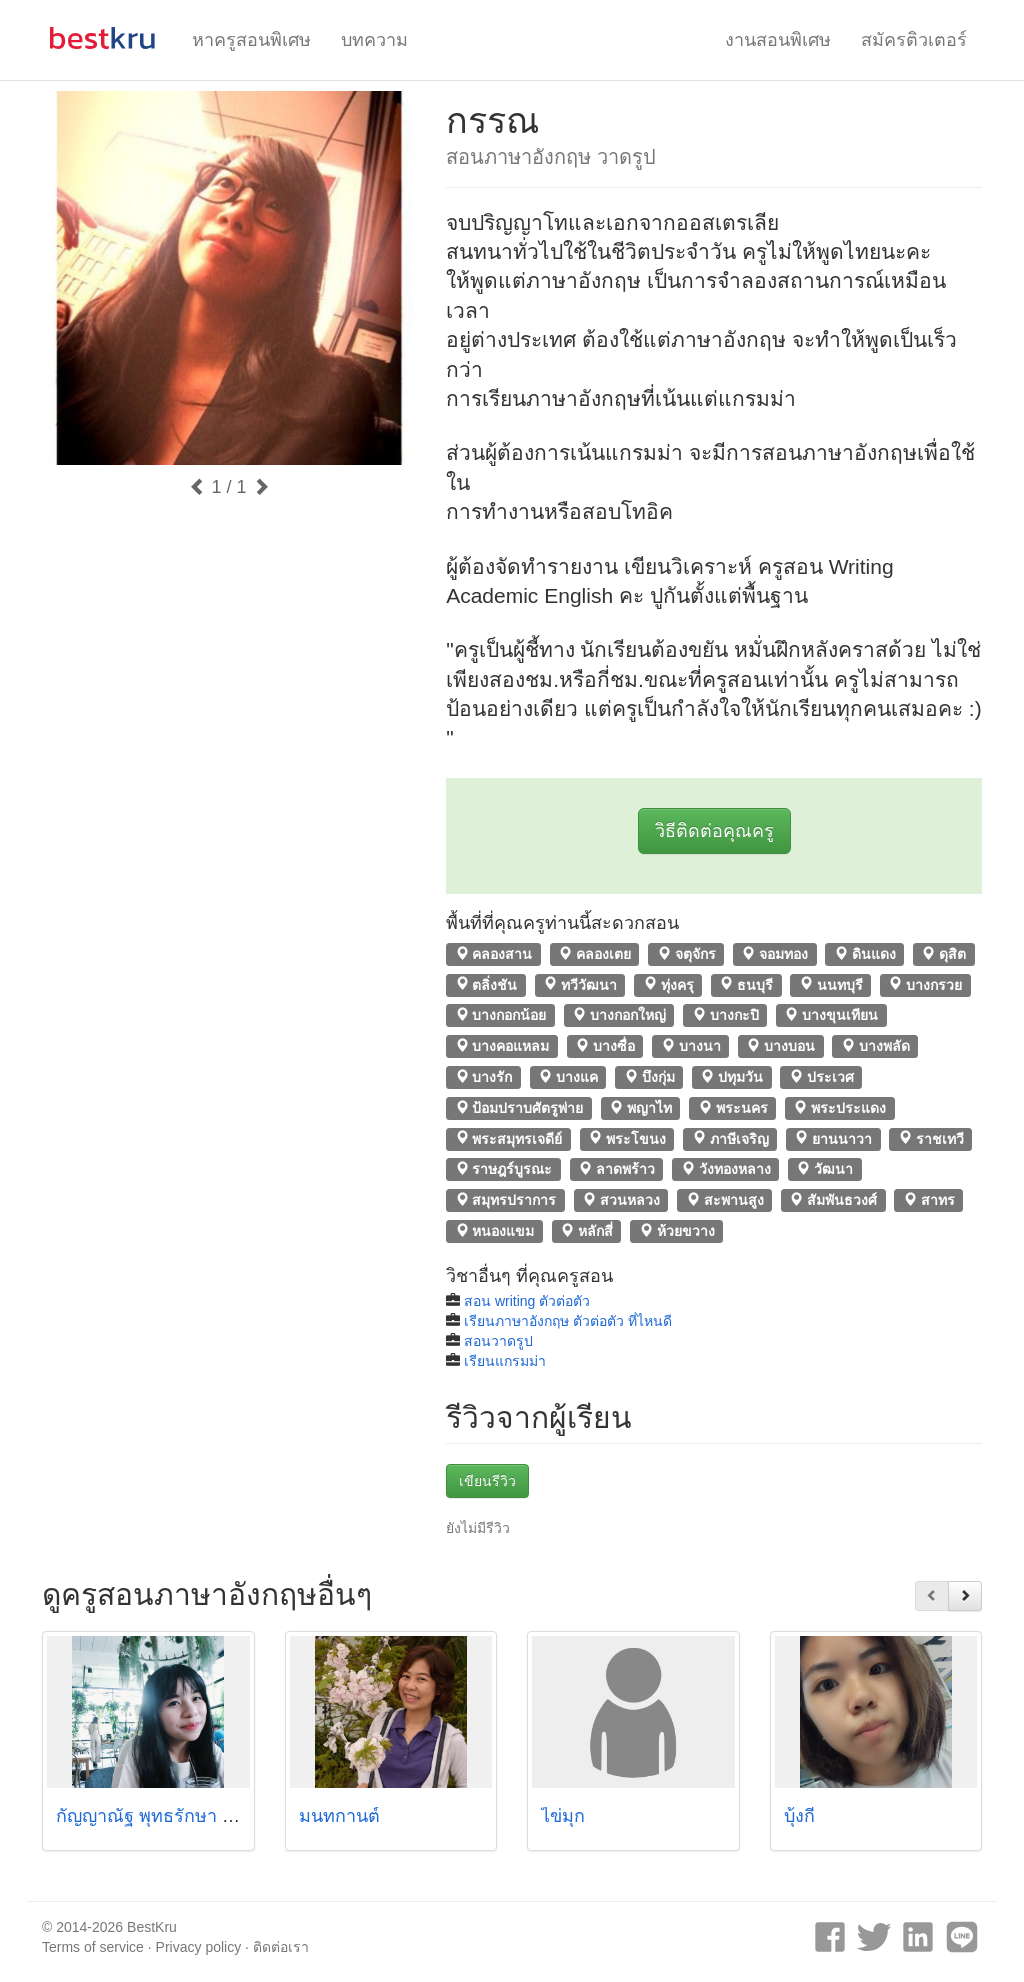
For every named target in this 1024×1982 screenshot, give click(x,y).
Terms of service (93, 1947)
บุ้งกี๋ (799, 1816)
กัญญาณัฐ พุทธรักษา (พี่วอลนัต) (179, 1816)
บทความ (374, 40)
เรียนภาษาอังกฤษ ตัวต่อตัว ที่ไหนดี (568, 1321)
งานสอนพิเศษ (778, 40)
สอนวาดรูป (498, 1341)
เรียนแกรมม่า (505, 1361)
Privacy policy (199, 1947)
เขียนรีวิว (487, 1481)
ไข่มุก (563, 1816)
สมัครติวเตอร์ (914, 40)
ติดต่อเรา (281, 1947)
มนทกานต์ (339, 1816)
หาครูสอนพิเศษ (251, 40)
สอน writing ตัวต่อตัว (527, 1301)
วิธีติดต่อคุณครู (714, 831)
